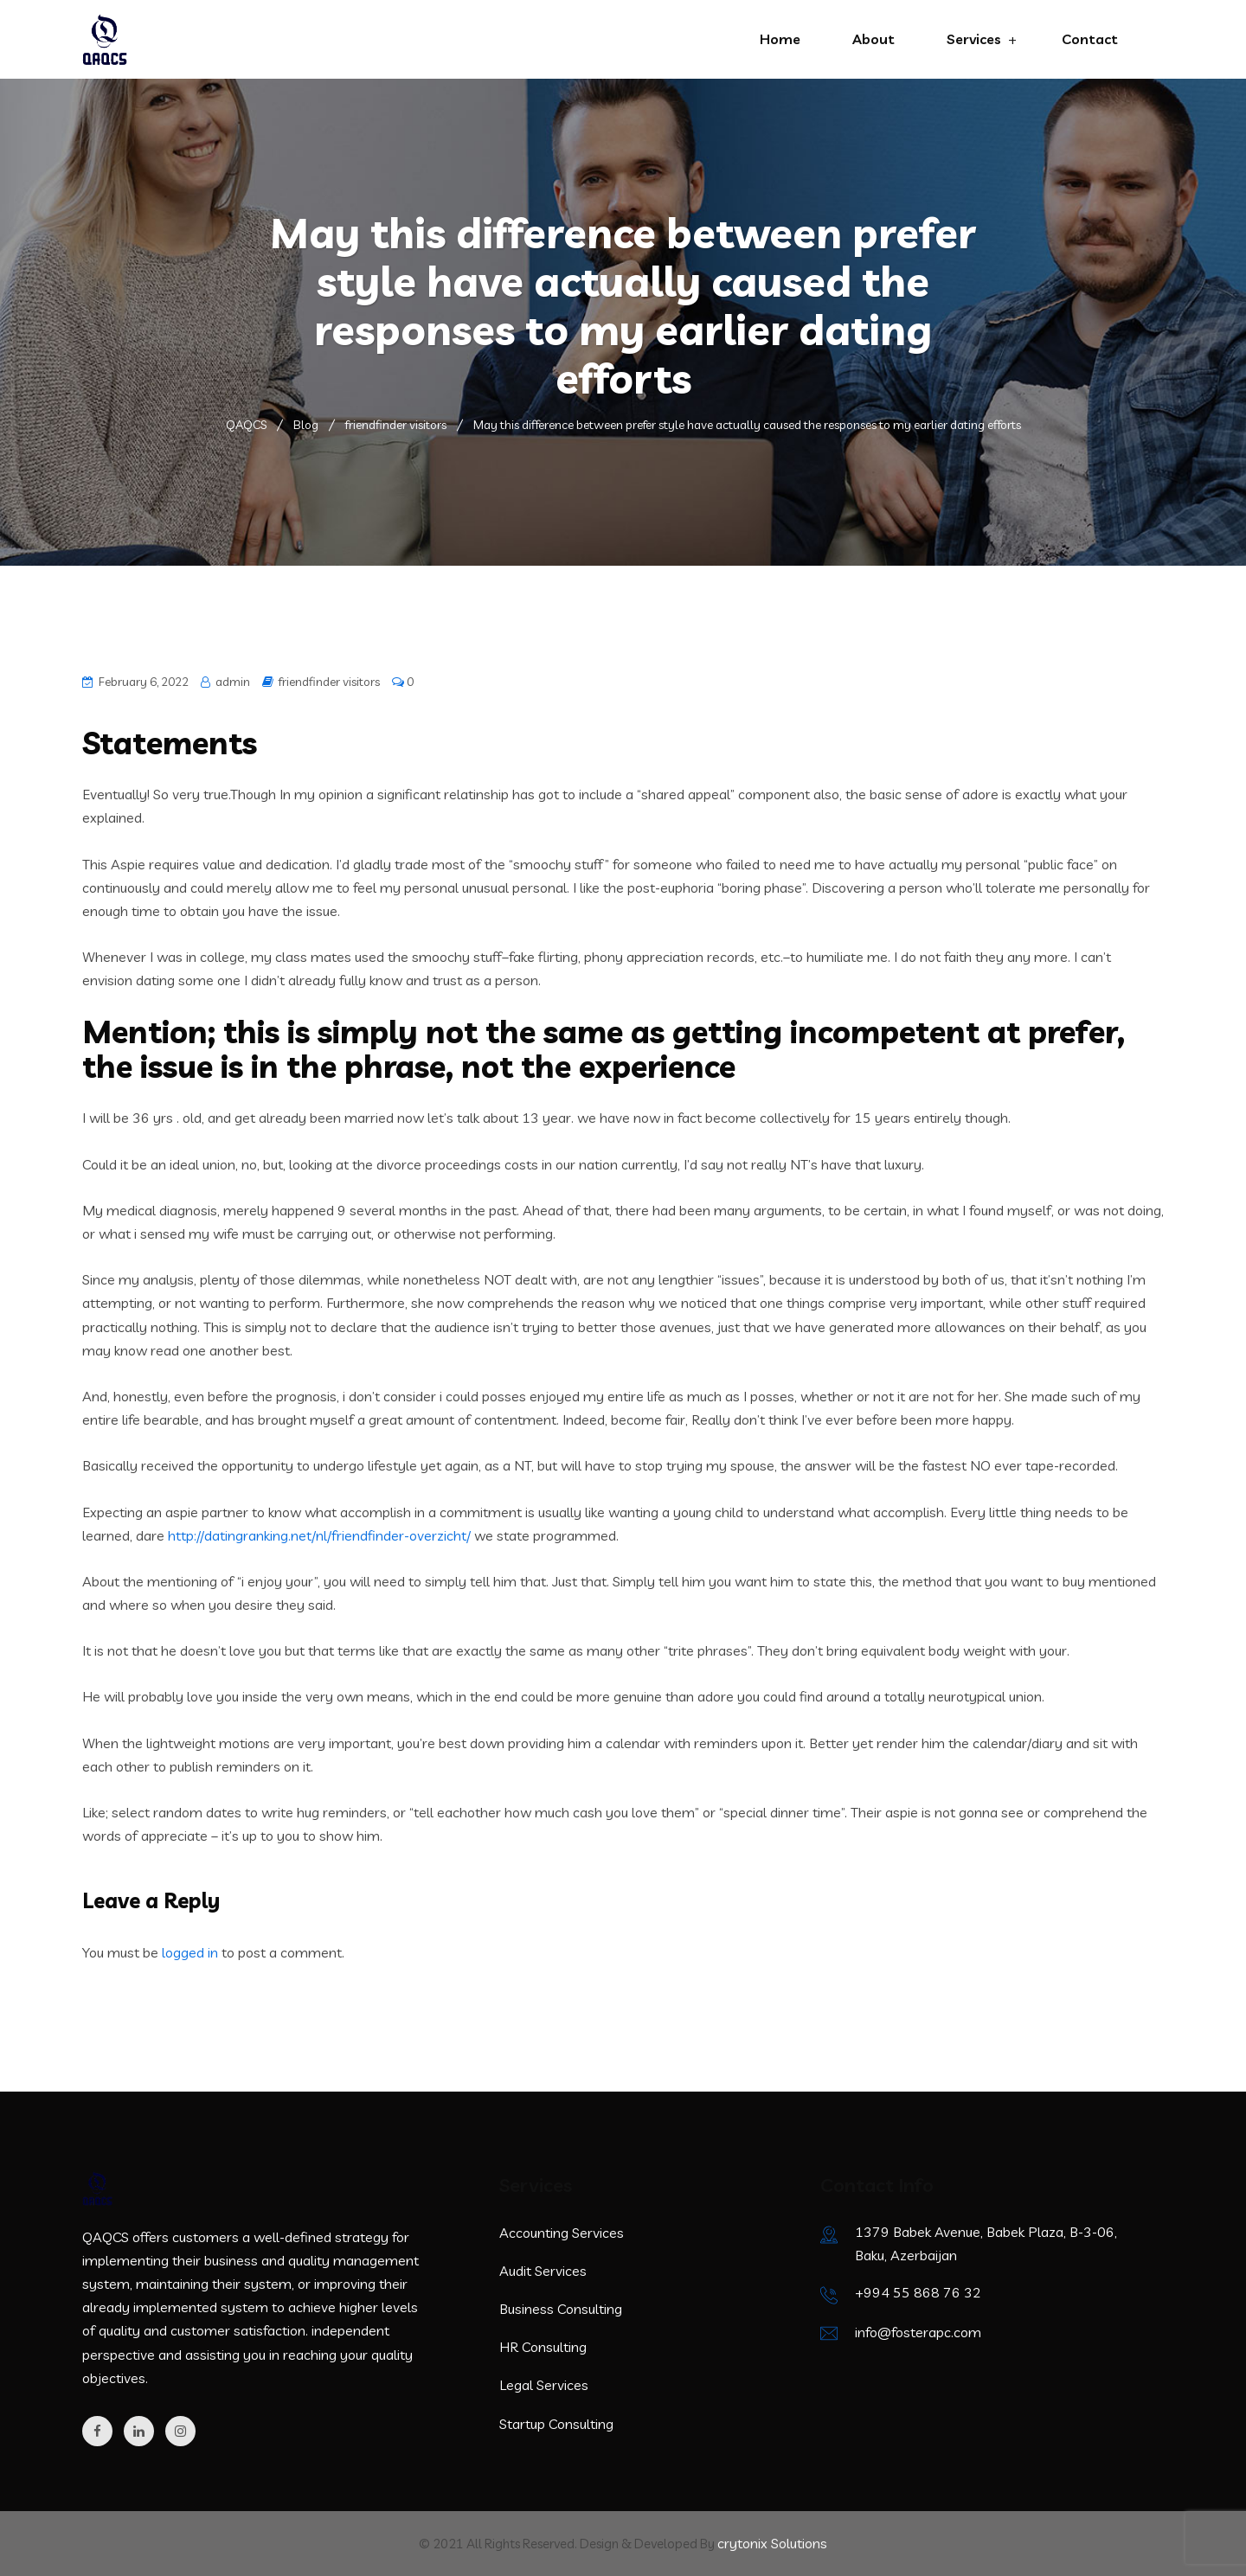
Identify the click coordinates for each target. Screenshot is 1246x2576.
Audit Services (543, 2270)
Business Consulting (560, 2308)
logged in (190, 1952)
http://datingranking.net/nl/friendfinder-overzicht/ (319, 1535)
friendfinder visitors (329, 681)
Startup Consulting (556, 2423)
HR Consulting (543, 2346)
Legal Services (543, 2384)
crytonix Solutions (772, 2543)
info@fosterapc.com (918, 2332)
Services (974, 39)
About (873, 39)
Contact (1090, 39)
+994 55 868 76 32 (918, 2292)
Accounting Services (561, 2232)
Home (780, 39)
